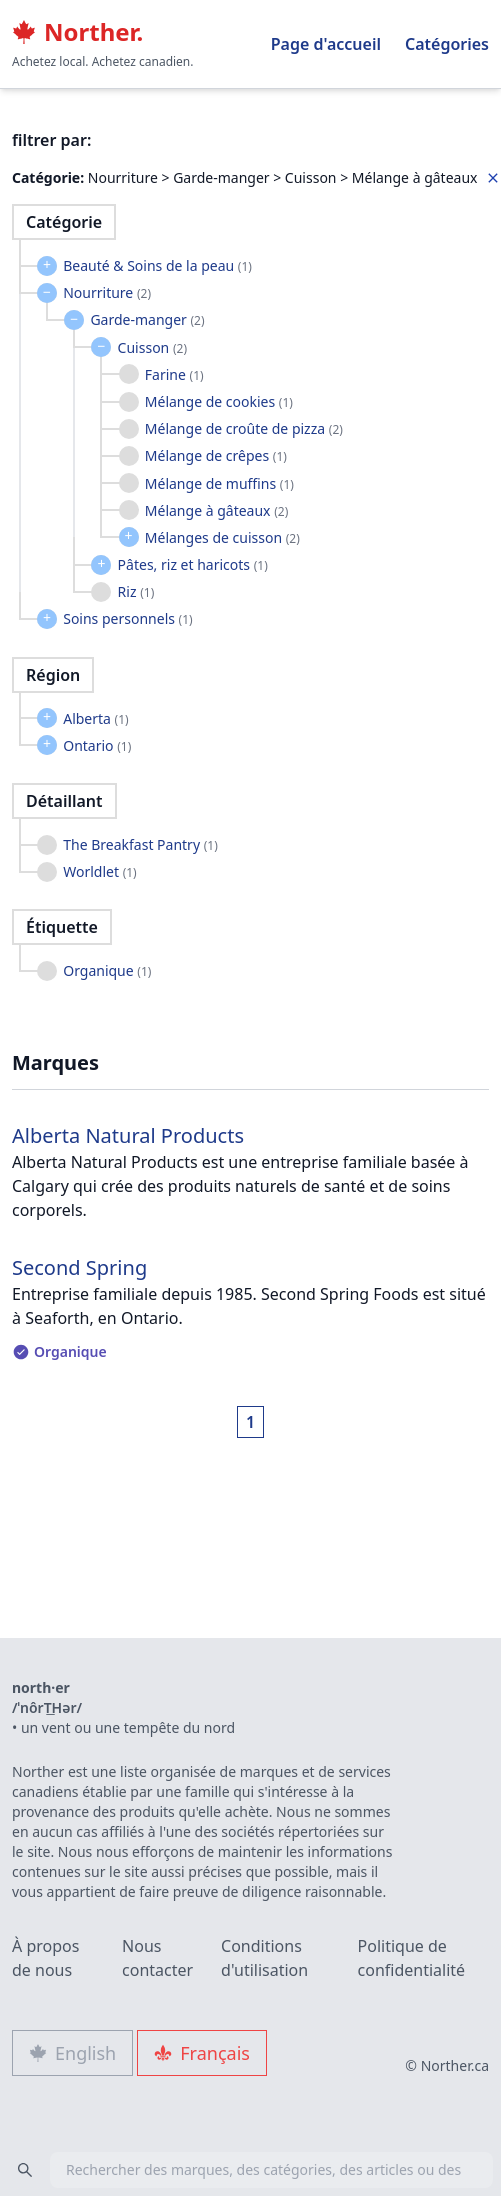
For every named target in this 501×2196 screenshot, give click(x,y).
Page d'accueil (326, 44)
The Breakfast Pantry (140, 844)
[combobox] (250, 2170)
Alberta (96, 718)
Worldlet (100, 871)
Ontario (97, 745)
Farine (174, 374)
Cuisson (152, 347)
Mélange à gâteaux (216, 510)
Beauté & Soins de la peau (157, 265)
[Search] (25, 2170)
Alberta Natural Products (128, 1135)
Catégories (447, 44)
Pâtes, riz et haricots (193, 564)
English (72, 2053)
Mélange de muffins (219, 483)
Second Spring (79, 1267)
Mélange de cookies (219, 401)
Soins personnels (127, 618)
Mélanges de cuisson (222, 537)
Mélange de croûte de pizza (244, 428)
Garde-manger (147, 319)
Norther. (77, 32)
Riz (136, 591)
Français (202, 2053)
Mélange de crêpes (216, 455)
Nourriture (107, 292)
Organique (107, 970)
